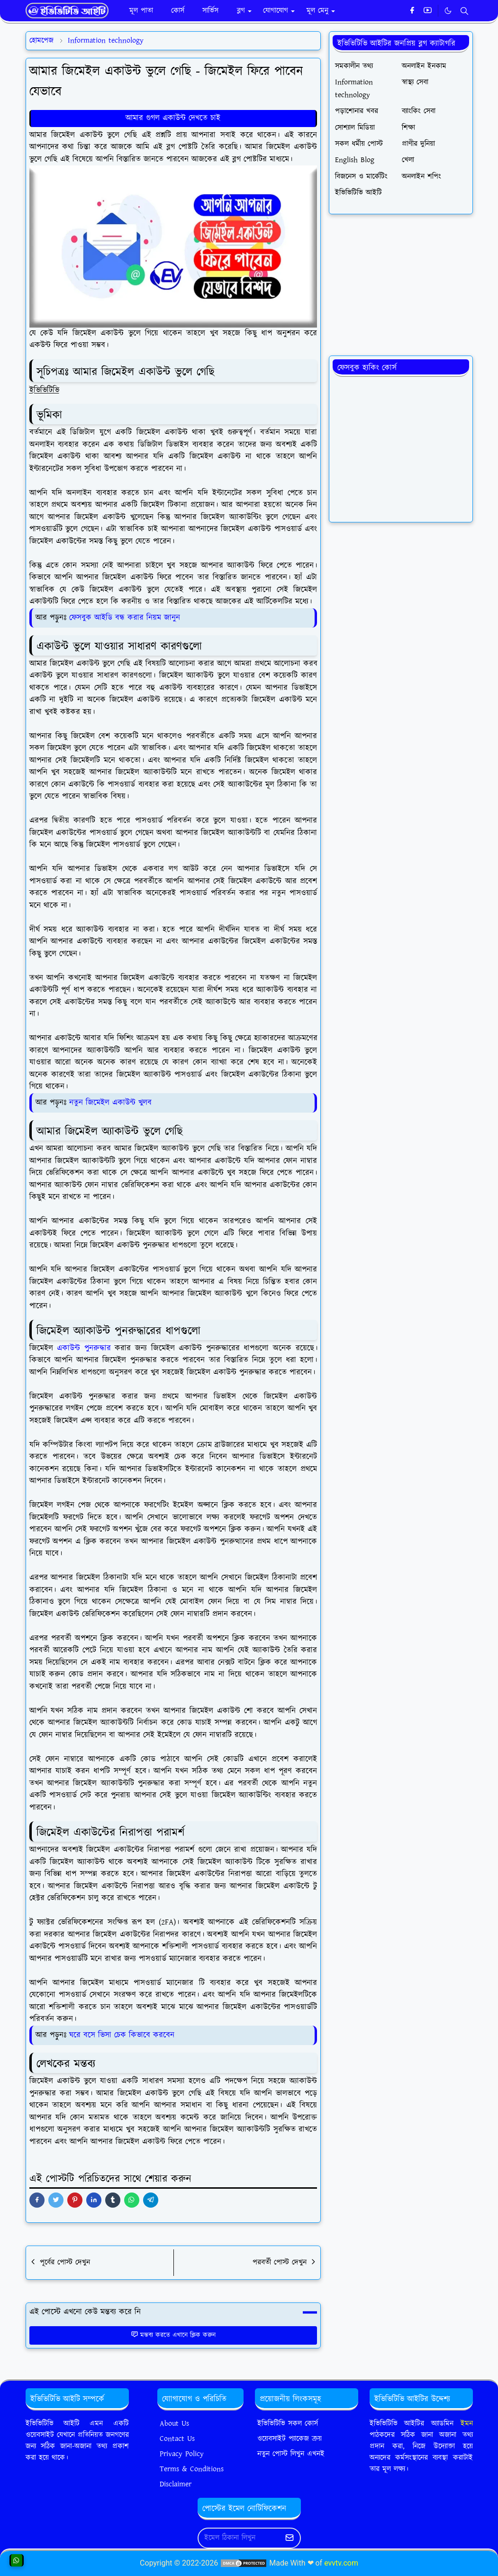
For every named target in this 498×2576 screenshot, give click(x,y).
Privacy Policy (182, 2453)
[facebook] (412, 11)
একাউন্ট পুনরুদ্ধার (84, 1348)
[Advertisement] (401, 285)
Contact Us (177, 2438)
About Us (174, 2423)
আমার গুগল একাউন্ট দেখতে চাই (173, 118)
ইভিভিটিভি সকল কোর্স (287, 2423)
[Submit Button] (289, 2538)
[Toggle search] (464, 10)
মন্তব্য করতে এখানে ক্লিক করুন (173, 2335)
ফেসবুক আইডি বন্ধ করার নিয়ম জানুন (123, 617)
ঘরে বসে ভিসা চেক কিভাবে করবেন (121, 2035)
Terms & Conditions (192, 2469)
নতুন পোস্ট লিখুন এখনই (291, 2453)
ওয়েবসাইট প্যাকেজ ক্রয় (289, 2438)
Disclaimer (175, 2484)
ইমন (467, 2423)
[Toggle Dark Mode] (448, 10)
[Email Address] (239, 2538)
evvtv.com (341, 2562)
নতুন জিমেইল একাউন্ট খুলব (110, 1102)
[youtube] (427, 11)
